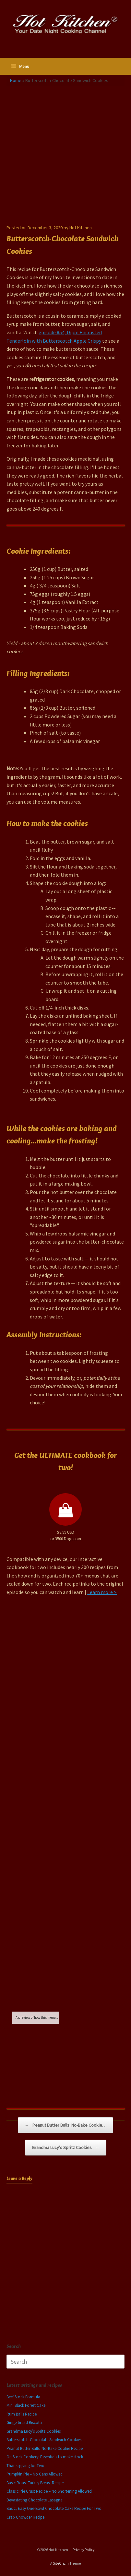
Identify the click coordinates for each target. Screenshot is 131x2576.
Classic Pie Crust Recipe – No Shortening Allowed (49, 2491)
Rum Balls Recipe (21, 2414)
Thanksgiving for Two (25, 2465)
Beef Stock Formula (23, 2397)
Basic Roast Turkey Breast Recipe (35, 2483)
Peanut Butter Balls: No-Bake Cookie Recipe (44, 2448)
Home (15, 80)
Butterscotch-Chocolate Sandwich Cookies (43, 2439)
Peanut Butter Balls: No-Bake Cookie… (65, 2125)
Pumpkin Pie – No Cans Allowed (34, 2474)
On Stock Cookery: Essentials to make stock (44, 2457)
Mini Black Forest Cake (25, 2405)
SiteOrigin (61, 2563)
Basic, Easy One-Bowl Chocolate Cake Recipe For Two (53, 2508)
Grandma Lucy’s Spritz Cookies (66, 2147)
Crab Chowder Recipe (25, 2517)
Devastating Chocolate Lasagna (34, 2500)
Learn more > (102, 1592)
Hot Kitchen (80, 227)
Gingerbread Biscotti (24, 2422)
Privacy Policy (83, 2549)
